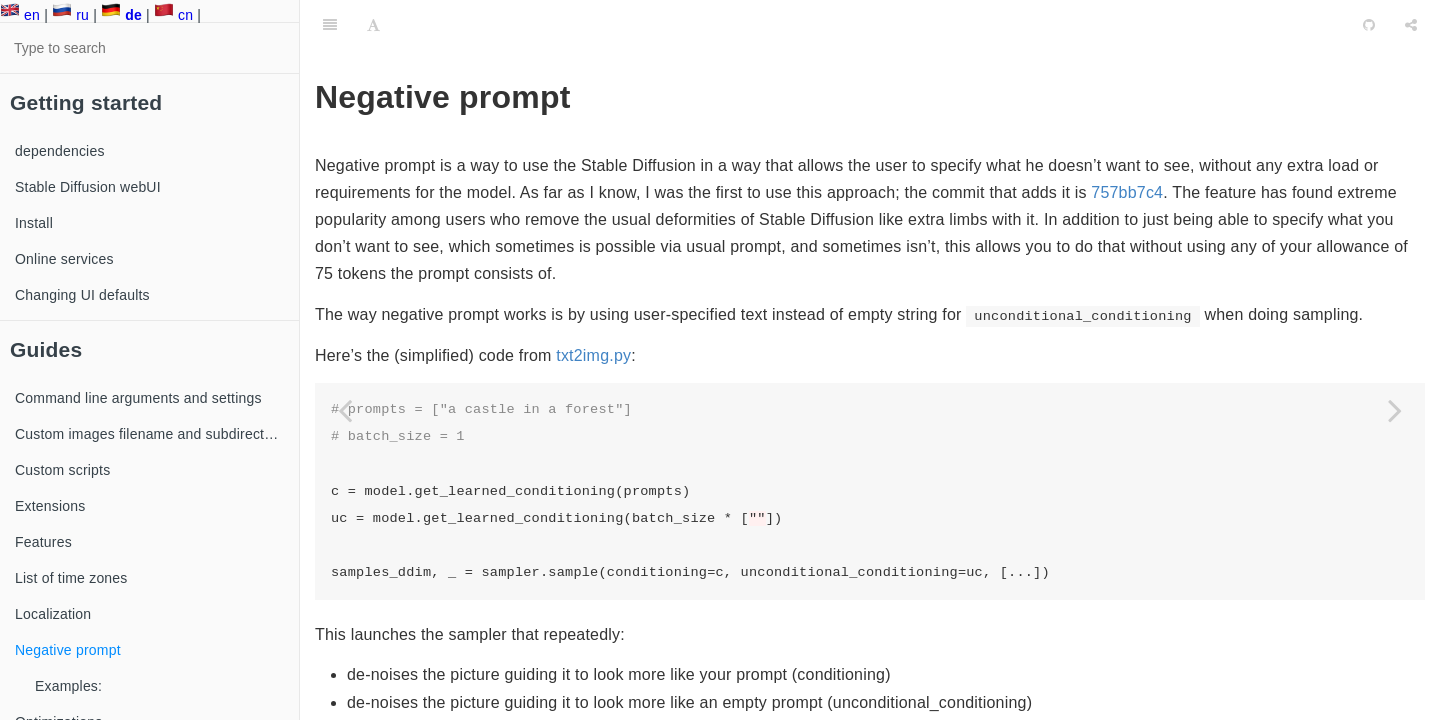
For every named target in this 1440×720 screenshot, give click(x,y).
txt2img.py (593, 355)
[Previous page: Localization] (345, 410)
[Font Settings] (373, 25)
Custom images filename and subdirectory (149, 434)
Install (34, 223)
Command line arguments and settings (138, 398)
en (20, 15)
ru (70, 15)
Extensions (50, 506)
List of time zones (71, 578)
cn (173, 15)
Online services (64, 259)
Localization (53, 614)
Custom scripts (62, 470)
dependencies (60, 151)
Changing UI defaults (82, 295)
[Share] (1411, 25)
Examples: (68, 686)
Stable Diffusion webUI (88, 187)
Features (43, 542)
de (121, 15)
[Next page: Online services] (1395, 410)
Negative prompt (68, 650)
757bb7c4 (1127, 192)
